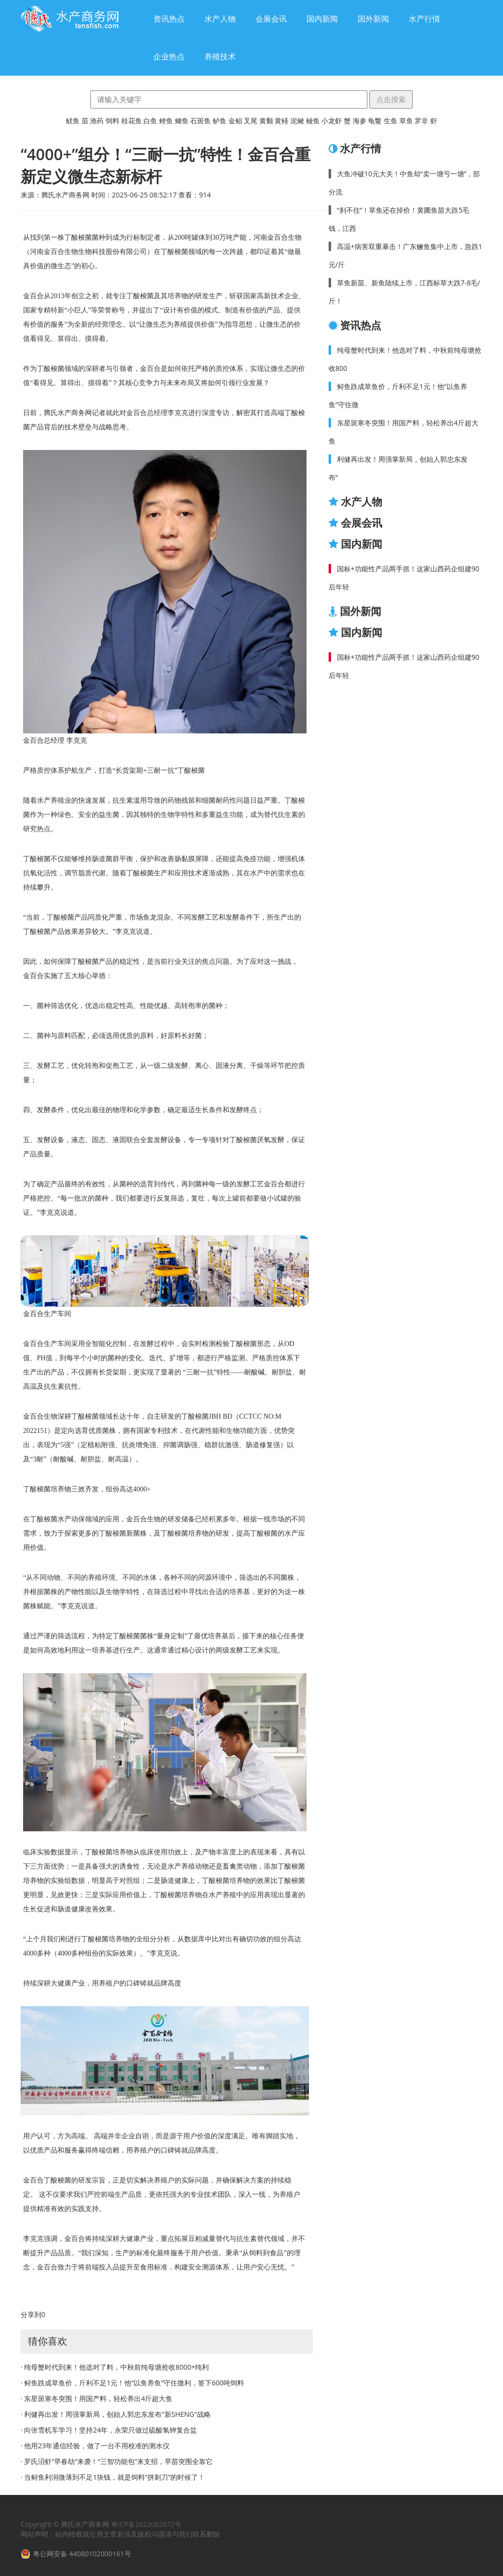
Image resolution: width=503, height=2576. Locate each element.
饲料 (112, 120)
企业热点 (169, 56)
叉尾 (250, 120)
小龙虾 (331, 120)
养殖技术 (220, 56)
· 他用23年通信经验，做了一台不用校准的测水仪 (95, 2445)
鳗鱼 (313, 120)
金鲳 (235, 120)
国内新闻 (322, 18)
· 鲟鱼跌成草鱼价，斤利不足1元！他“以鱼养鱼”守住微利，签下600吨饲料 (132, 2382)
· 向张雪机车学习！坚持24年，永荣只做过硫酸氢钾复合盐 (109, 2430)
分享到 (31, 2314)
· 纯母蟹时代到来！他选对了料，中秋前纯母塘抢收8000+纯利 (115, 2367)
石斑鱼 (200, 120)
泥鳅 (297, 120)
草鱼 (406, 120)
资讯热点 (169, 18)
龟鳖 (375, 120)
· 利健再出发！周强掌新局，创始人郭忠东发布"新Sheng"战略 (116, 2414)
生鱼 (390, 120)
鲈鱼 (219, 120)
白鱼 (150, 120)
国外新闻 (373, 18)
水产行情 (424, 18)
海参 (359, 120)
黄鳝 (281, 120)
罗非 (421, 120)
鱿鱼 (73, 120)
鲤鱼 (166, 120)
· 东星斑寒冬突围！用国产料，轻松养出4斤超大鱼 (96, 2398)
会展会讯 (271, 18)
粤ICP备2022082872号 (146, 2524)
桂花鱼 (131, 120)
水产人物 (220, 18)
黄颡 (266, 120)
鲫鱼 (182, 120)
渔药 (97, 120)
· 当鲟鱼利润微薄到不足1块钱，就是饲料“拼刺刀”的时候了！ (113, 2477)
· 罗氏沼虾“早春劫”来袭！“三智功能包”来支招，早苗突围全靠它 (117, 2461)
